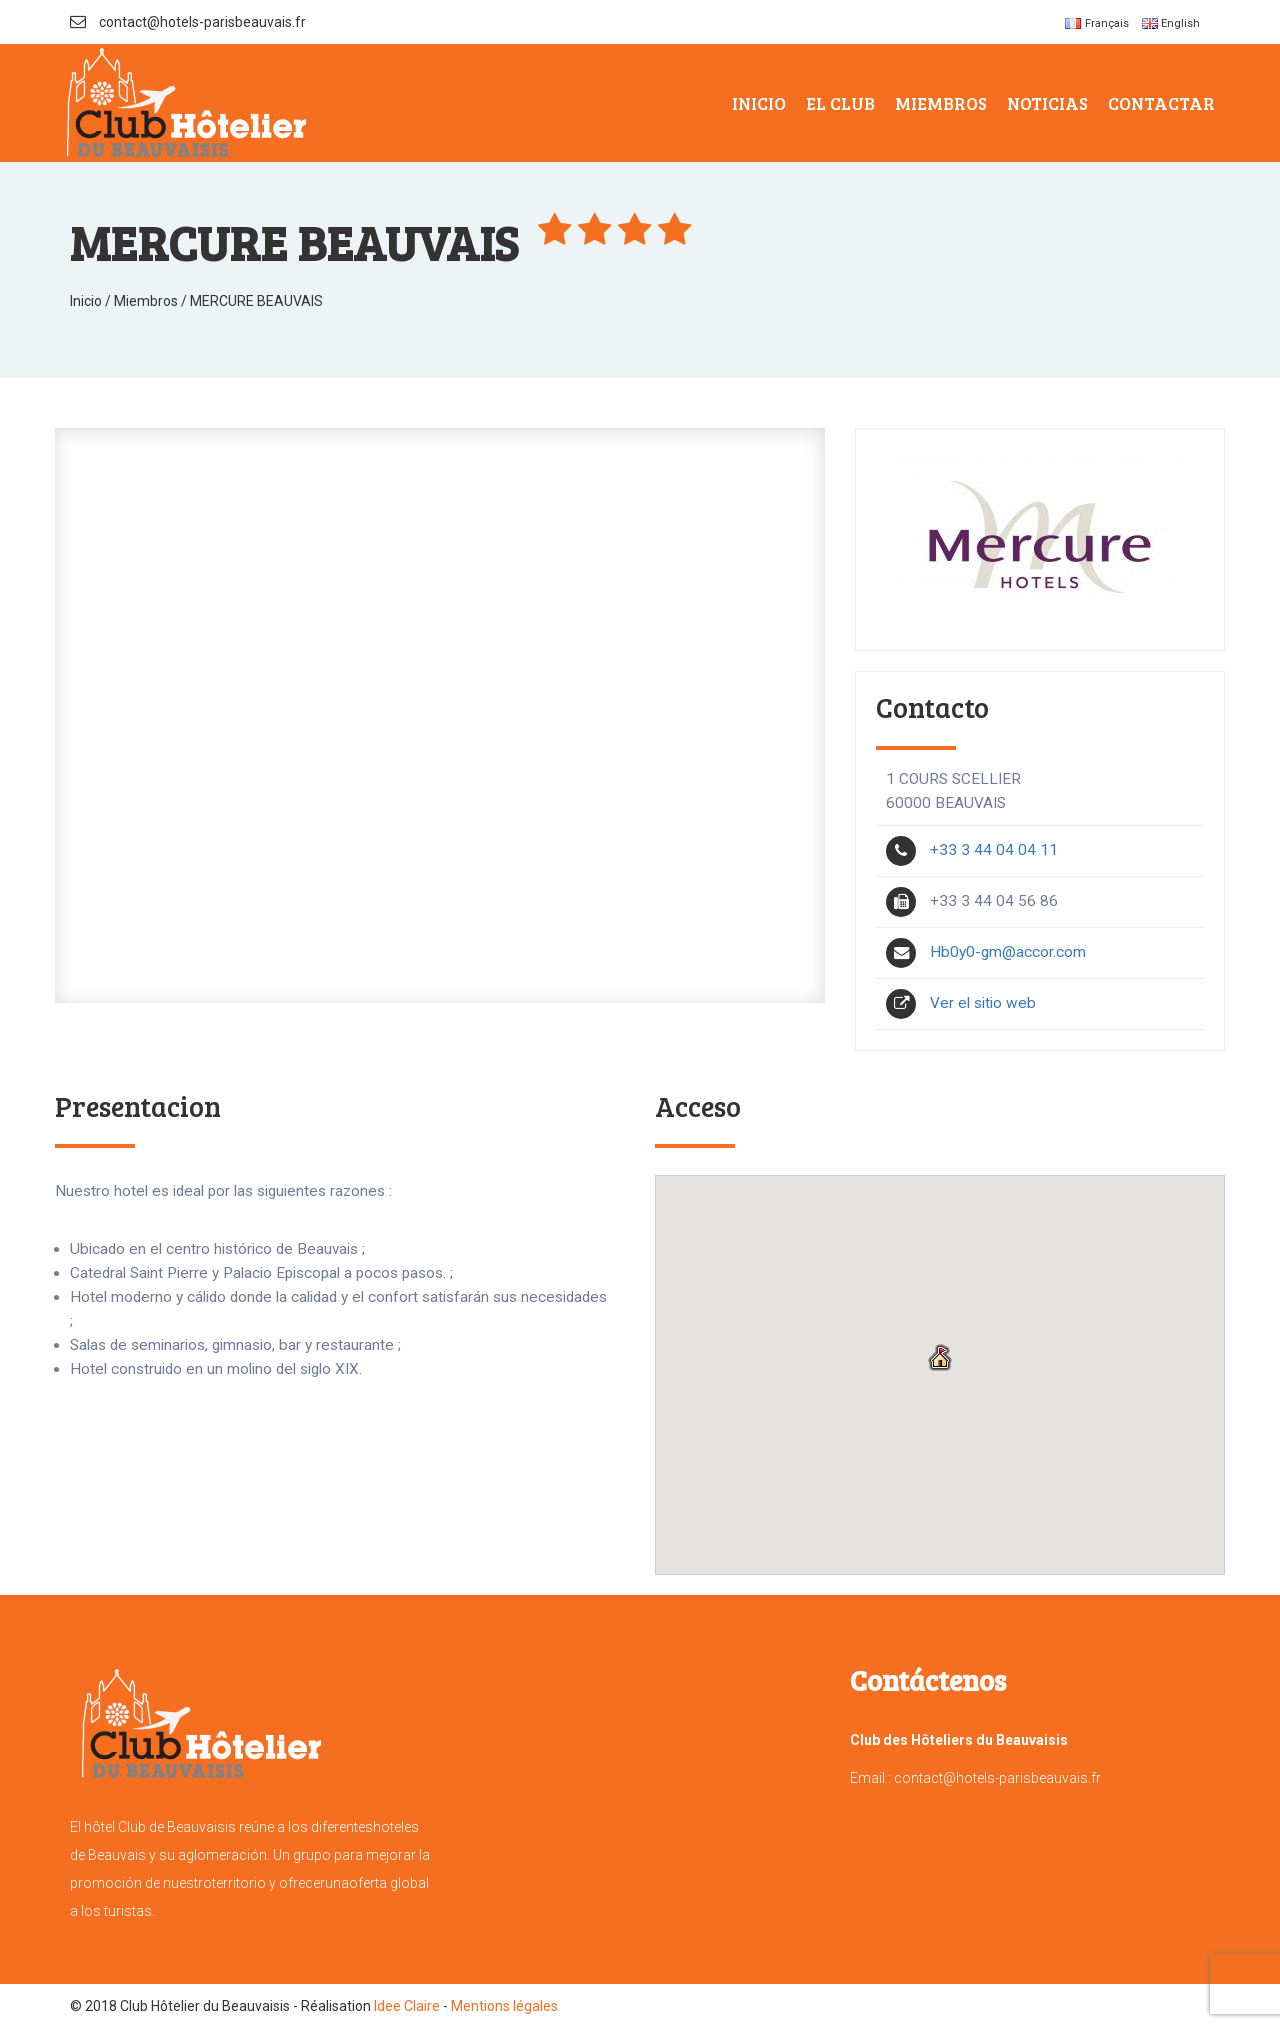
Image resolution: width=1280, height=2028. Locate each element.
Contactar (1161, 103)
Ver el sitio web (961, 1003)
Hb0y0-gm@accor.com (986, 952)
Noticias (1047, 103)
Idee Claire (405, 2006)
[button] (940, 1359)
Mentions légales (504, 2006)
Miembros (941, 103)
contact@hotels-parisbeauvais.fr (188, 22)
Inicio (759, 103)
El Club (840, 103)
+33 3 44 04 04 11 (972, 850)
